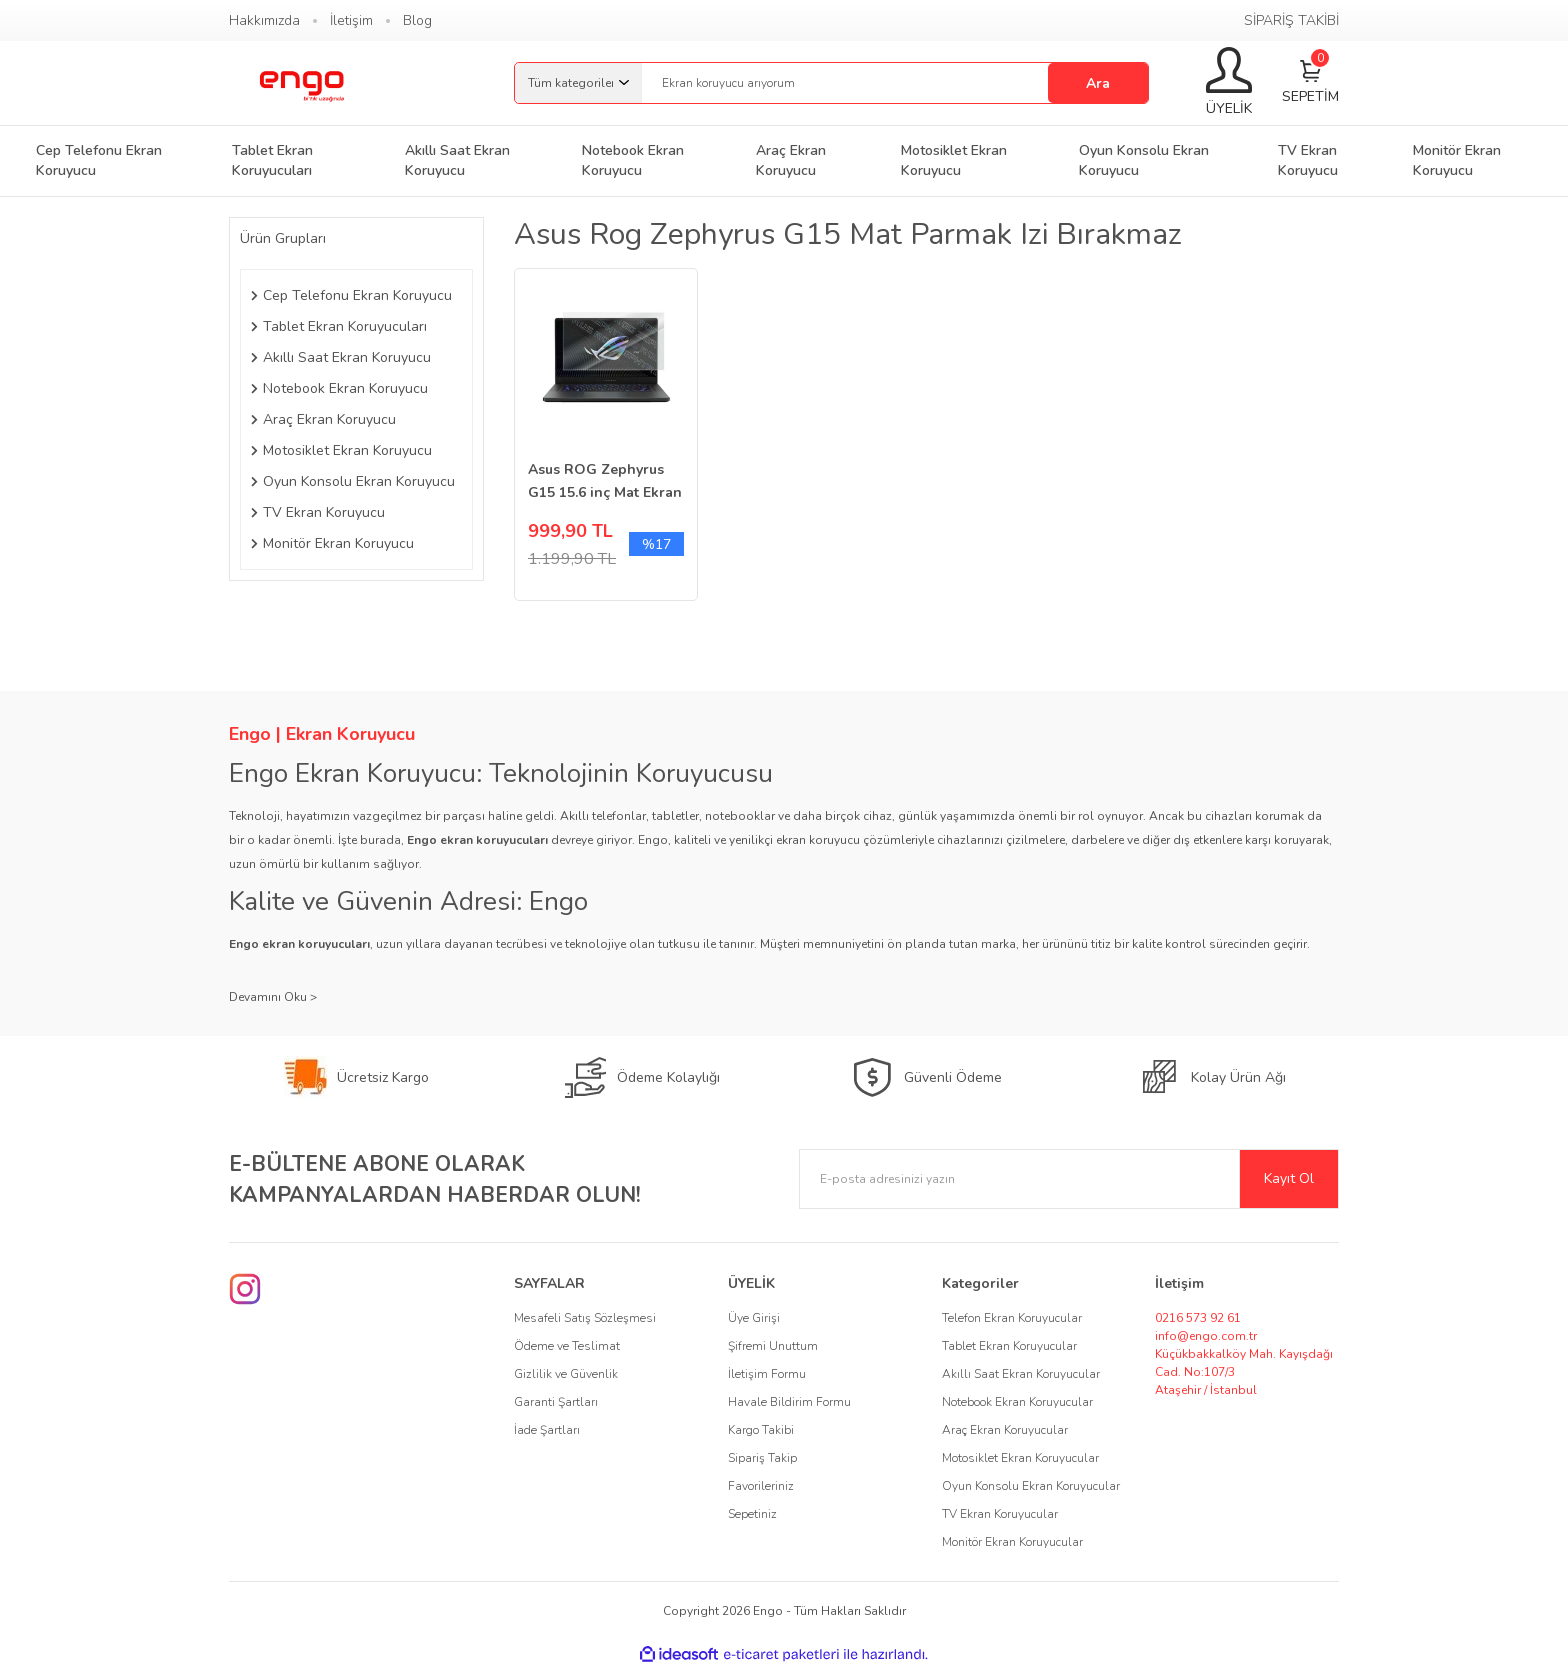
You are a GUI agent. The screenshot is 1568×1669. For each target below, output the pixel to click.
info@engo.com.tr (1206, 1336)
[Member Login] (1229, 83)
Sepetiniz (752, 1514)
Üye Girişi (754, 1318)
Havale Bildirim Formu (789, 1402)
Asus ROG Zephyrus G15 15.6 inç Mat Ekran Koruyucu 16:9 (605, 482)
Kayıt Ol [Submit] (1289, 1178)
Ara (1098, 83)
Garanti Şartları (556, 1402)
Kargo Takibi (761, 1430)
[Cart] (1310, 83)
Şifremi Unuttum (773, 1346)
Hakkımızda (264, 20)
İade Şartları (547, 1430)
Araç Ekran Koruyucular (1005, 1430)
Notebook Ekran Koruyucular (1017, 1402)
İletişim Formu (767, 1374)
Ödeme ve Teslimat (567, 1346)
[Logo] (301, 83)
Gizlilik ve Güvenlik (566, 1374)
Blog (417, 20)
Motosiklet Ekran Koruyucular (1020, 1458)
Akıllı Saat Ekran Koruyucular (1021, 1374)
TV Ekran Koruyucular (1000, 1514)
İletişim (351, 20)
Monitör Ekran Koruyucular (1012, 1542)
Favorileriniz (761, 1486)
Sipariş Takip (762, 1458)
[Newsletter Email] (1069, 1179)
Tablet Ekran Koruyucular (1009, 1346)
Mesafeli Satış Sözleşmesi (585, 1318)
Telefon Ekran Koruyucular (1012, 1318)
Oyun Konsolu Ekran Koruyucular (1031, 1486)
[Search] (895, 83)
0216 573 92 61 (1198, 1318)
